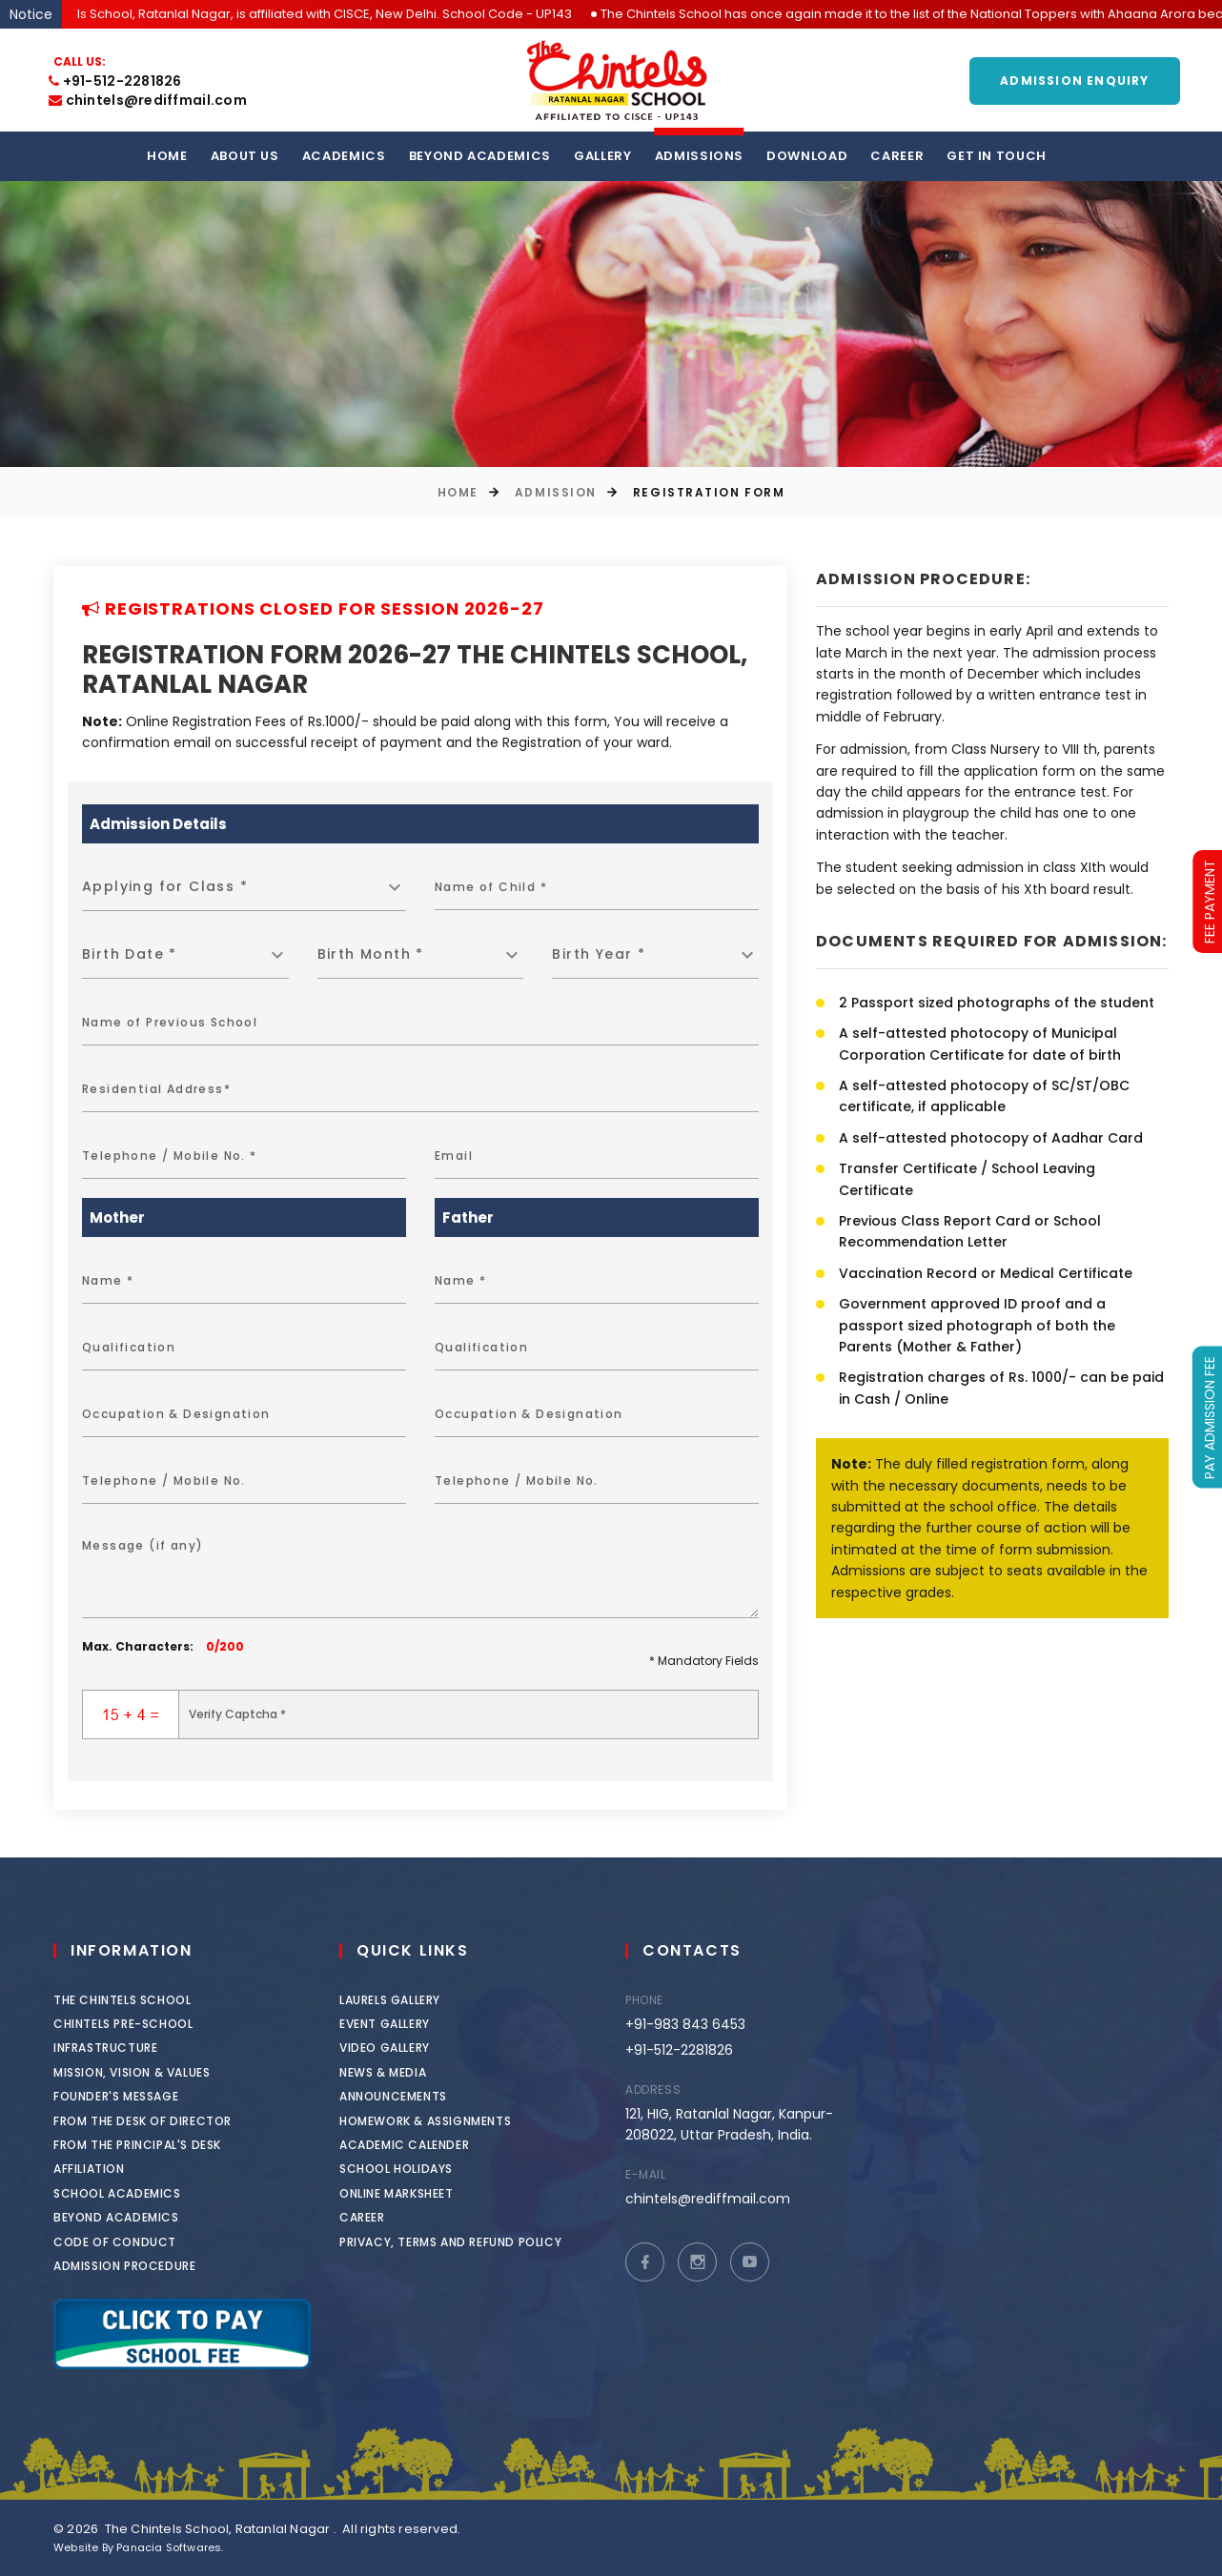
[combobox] (244, 886)
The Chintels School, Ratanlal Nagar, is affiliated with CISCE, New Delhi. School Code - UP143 (324, 14)
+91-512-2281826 (115, 81)
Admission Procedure (134, 2266)
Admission (556, 492)
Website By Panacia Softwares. (138, 2547)
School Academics (127, 2193)
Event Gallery (414, 2024)
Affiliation (98, 2168)
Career (897, 156)
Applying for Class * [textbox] (165, 886)
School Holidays (425, 2168)
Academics (344, 156)
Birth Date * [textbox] (129, 953)
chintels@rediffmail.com (148, 100)
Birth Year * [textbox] (598, 953)
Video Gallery (414, 2047)
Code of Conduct (124, 2242)
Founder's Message (125, 2096)
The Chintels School (131, 2000)
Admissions (699, 156)
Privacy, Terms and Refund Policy (480, 2242)
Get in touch (997, 156)
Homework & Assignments (454, 2121)
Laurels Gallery (419, 2000)
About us (245, 156)
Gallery (603, 156)
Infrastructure (115, 2047)
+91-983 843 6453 (703, 2024)
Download (806, 156)
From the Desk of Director (152, 2121)
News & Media (412, 2072)
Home (167, 156)
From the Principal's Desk (147, 2145)
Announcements (423, 2096)
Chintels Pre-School (132, 2024)
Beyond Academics (480, 156)
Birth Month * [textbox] (370, 953)
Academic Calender (434, 2145)
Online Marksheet (426, 2193)
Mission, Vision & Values (141, 2072)
